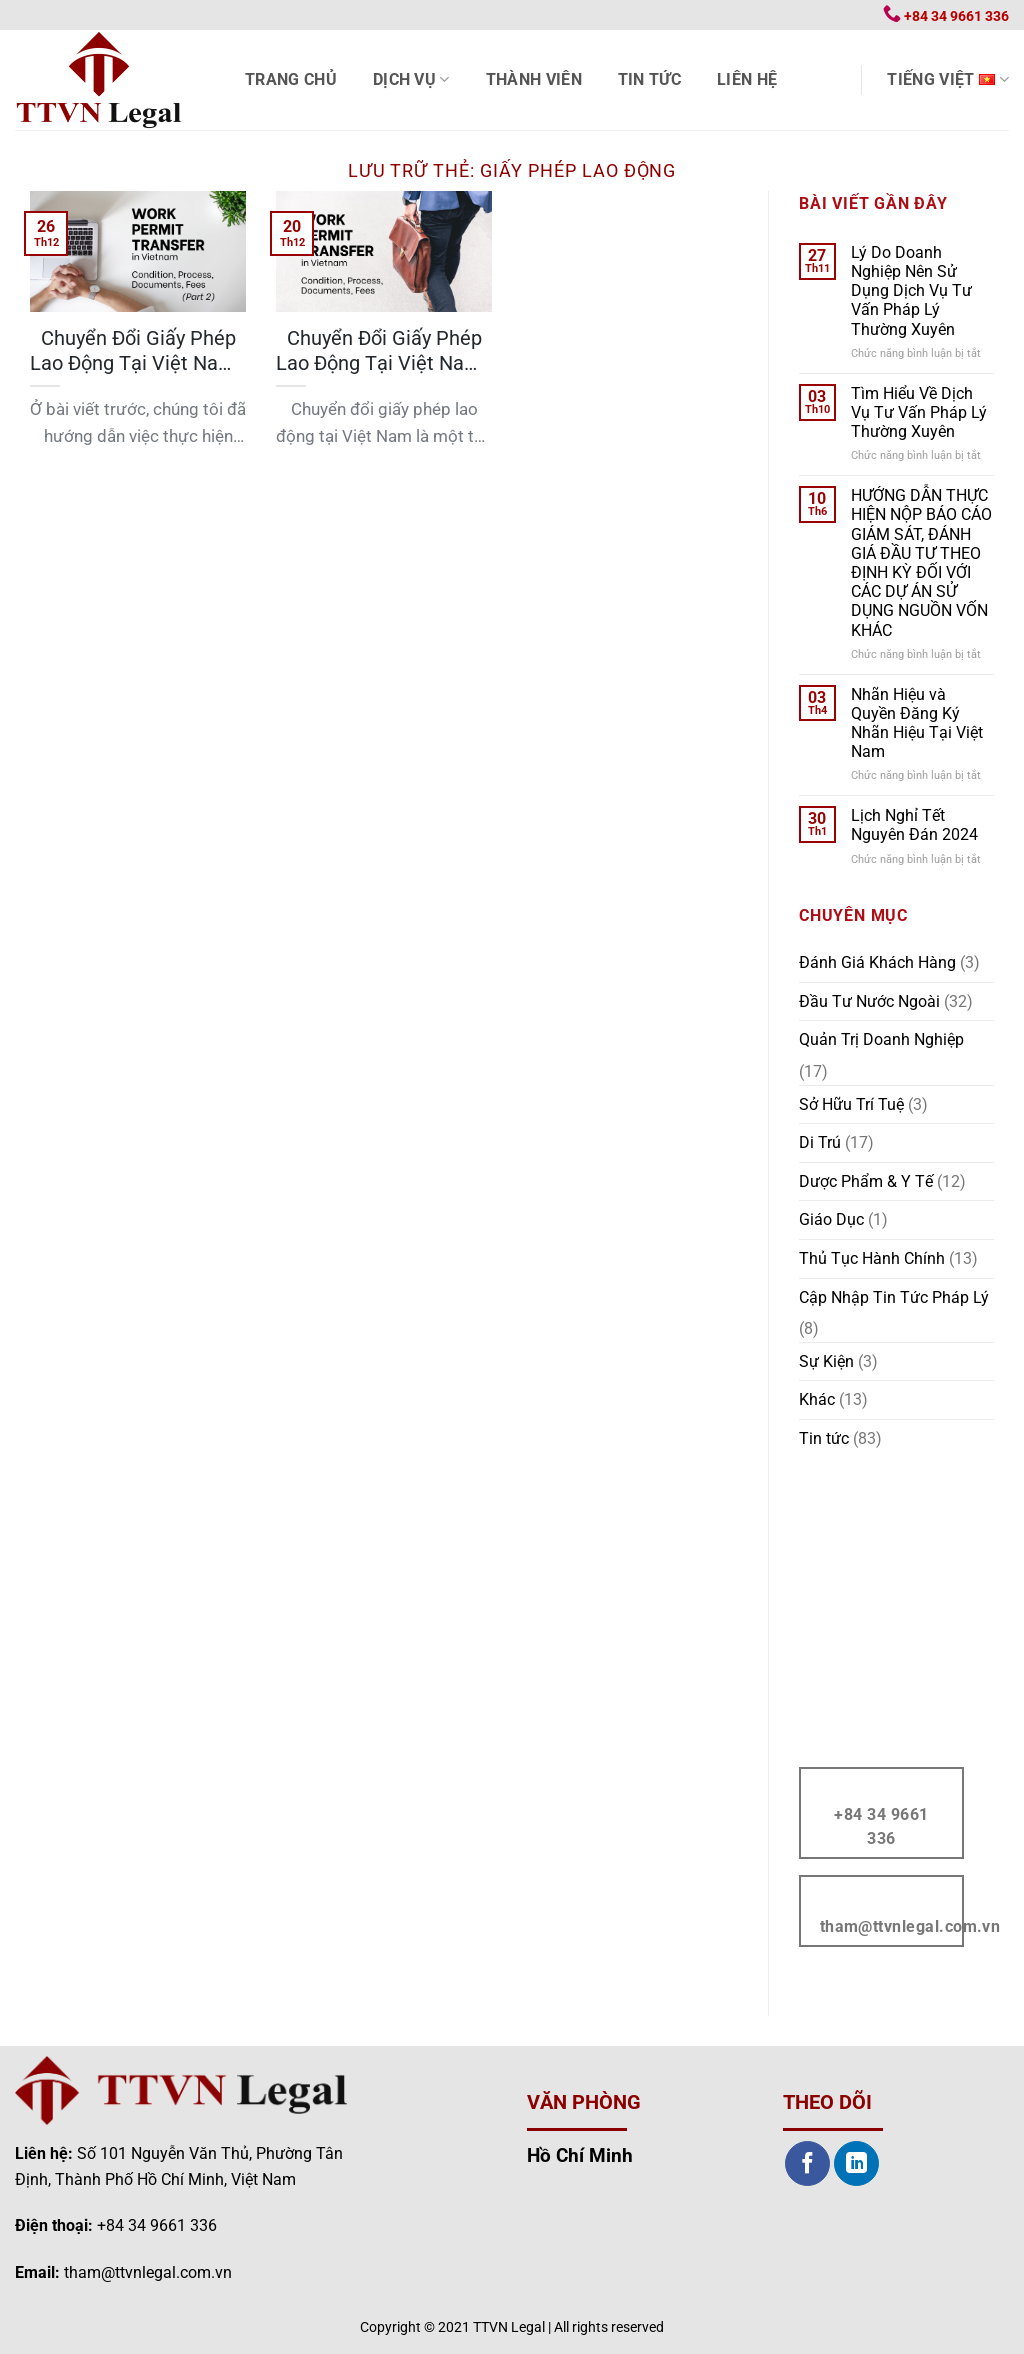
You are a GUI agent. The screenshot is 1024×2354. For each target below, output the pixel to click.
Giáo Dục (831, 1219)
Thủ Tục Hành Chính (872, 1258)
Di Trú (820, 1142)
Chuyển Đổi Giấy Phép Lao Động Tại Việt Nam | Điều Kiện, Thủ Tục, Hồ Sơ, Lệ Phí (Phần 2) (138, 352)
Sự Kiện (826, 1361)
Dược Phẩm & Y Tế (866, 1181)
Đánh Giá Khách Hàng (877, 962)
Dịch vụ (411, 80)
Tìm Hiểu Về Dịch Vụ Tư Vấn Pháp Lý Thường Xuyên (919, 412)
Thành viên (534, 79)
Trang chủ (291, 79)
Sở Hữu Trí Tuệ (851, 1104)
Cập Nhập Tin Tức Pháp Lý (894, 1297)
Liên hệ (747, 79)
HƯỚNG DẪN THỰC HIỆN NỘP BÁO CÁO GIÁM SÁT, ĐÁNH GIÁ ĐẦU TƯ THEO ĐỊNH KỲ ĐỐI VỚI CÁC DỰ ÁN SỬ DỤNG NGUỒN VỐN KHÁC (921, 562)
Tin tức (649, 79)
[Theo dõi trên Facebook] (807, 2163)
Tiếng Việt (948, 80)
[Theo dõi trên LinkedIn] (856, 2163)
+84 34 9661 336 (157, 2225)
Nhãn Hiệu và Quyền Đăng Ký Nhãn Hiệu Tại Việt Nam (917, 723)
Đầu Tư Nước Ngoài (869, 1001)
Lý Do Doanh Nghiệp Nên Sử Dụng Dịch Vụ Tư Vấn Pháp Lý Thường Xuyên (911, 291)
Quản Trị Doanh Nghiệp (881, 1039)
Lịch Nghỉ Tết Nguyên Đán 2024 (914, 825)
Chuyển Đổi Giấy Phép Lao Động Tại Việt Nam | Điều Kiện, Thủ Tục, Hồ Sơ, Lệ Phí (384, 352)
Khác (817, 1399)
